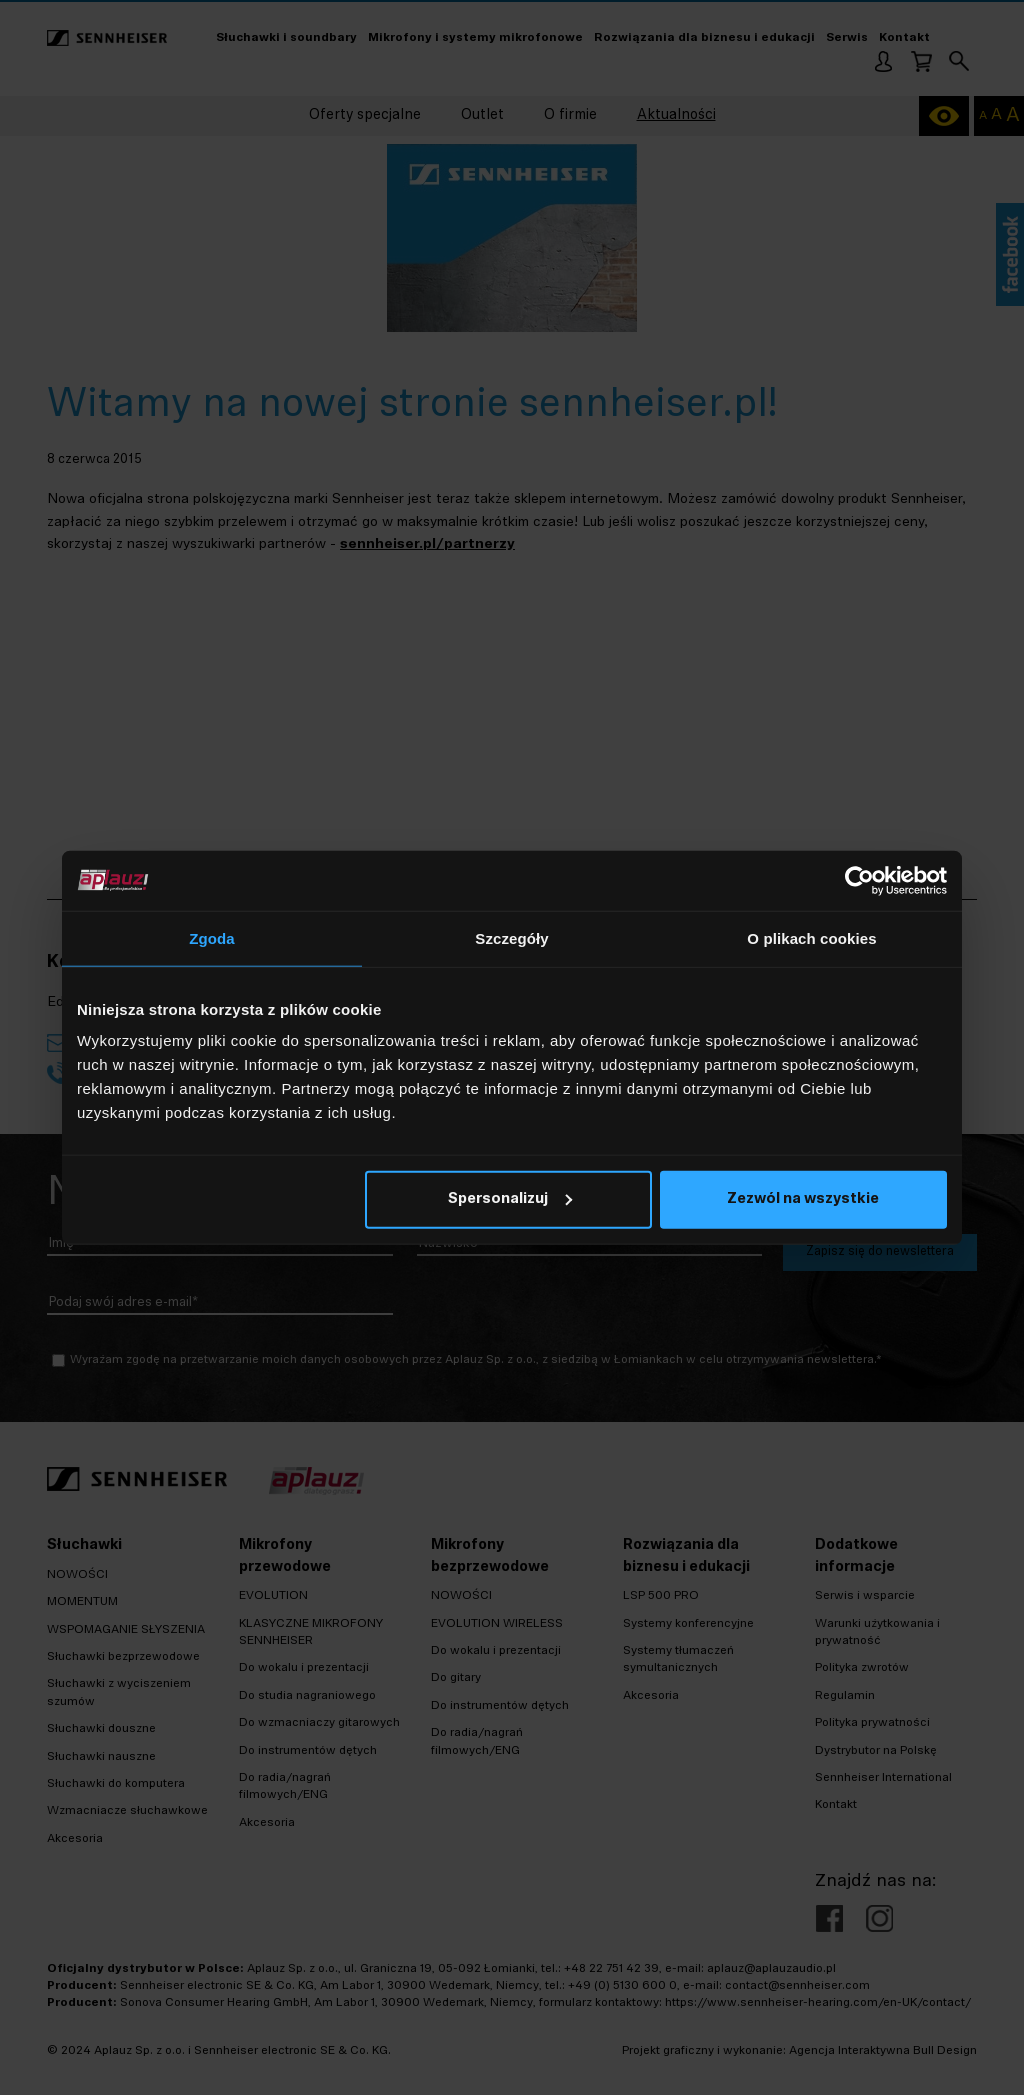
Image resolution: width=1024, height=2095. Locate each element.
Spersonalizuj (510, 1199)
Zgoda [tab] (212, 937)
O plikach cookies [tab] (811, 937)
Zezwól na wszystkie (803, 1199)
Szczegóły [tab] (511, 937)
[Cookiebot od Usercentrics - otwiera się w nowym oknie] (859, 880)
